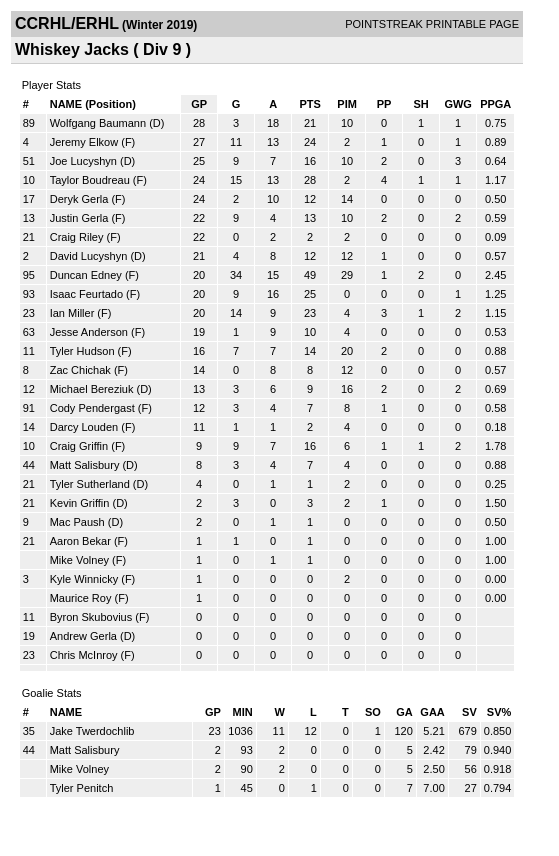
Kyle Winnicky (84, 579)
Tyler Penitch (82, 788)
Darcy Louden (84, 427)
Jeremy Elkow (84, 142)
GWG (458, 104)
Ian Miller (72, 313)
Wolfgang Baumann (98, 123)
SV (469, 712)
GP (199, 104)
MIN (243, 712)
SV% (499, 712)
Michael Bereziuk (92, 389)
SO (373, 712)
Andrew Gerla (83, 636)
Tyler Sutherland (90, 484)
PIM (347, 104)
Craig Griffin (79, 446)
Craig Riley (77, 237)
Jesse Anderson (89, 332)
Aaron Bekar (80, 541)
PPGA (495, 104)
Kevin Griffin (80, 503)
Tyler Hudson (82, 351)
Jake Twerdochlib (92, 731)
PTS (309, 104)
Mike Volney (79, 560)
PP (384, 104)
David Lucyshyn (89, 256)
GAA (432, 712)
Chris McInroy (84, 655)
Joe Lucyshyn (83, 161)
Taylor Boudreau (90, 180)
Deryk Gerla (79, 199)
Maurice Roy (81, 598)
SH (420, 104)
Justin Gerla (79, 218)
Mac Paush (77, 522)
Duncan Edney (86, 275)
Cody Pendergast (92, 408)
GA (404, 712)
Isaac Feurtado (86, 294)
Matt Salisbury (85, 465)
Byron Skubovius (91, 617)
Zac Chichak (80, 370)
